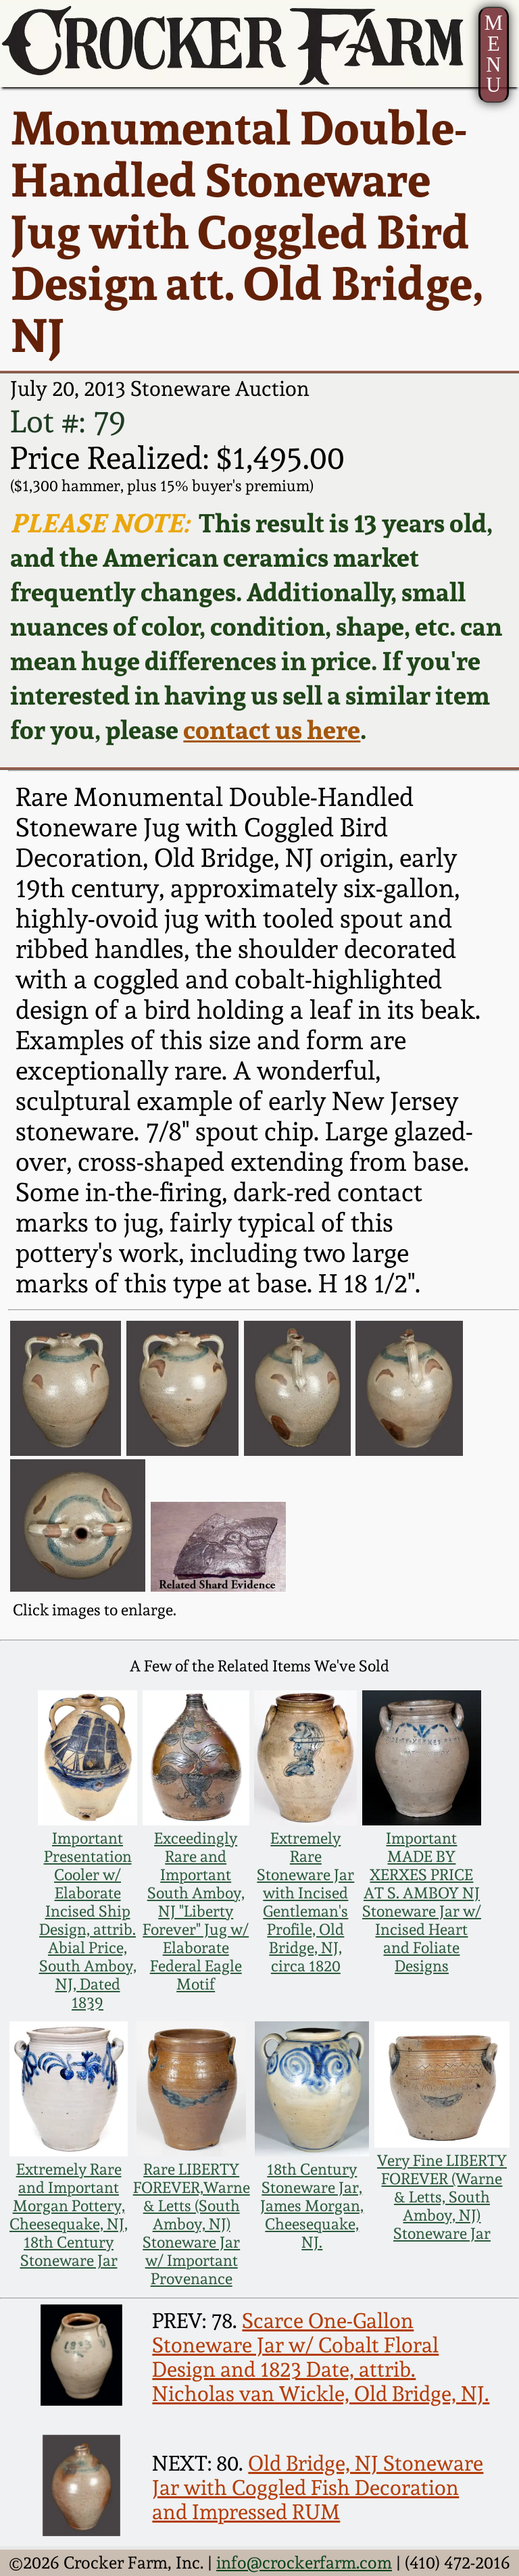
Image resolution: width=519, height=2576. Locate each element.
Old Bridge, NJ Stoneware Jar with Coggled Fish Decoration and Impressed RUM (317, 2487)
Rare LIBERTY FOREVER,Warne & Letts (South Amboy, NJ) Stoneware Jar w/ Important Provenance (191, 2224)
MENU (494, 54)
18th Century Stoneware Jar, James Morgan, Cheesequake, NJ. (312, 2205)
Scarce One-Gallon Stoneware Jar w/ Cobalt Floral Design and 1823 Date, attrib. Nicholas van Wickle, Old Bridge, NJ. (320, 2357)
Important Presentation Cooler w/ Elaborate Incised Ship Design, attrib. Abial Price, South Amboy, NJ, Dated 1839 (88, 1920)
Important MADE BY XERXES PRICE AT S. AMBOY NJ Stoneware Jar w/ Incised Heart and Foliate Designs (421, 1902)
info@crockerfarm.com (304, 2562)
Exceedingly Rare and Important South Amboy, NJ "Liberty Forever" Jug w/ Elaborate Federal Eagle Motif (196, 1911)
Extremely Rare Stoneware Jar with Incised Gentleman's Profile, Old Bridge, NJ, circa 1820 (305, 1902)
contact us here (271, 729)
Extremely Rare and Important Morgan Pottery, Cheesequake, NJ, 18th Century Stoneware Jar (68, 2214)
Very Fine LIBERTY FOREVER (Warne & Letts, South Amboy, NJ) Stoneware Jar (442, 2196)
